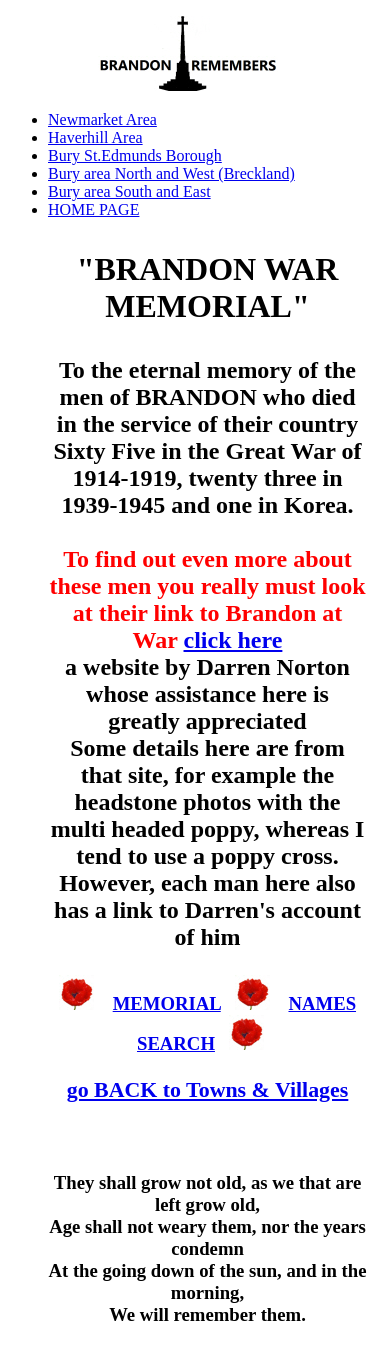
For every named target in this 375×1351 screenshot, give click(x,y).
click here (233, 640)
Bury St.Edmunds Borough (135, 155)
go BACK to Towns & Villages (208, 1089)
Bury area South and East (129, 191)
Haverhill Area (95, 137)
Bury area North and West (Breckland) (171, 173)
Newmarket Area (102, 119)
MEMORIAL (167, 1003)
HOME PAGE (93, 209)
